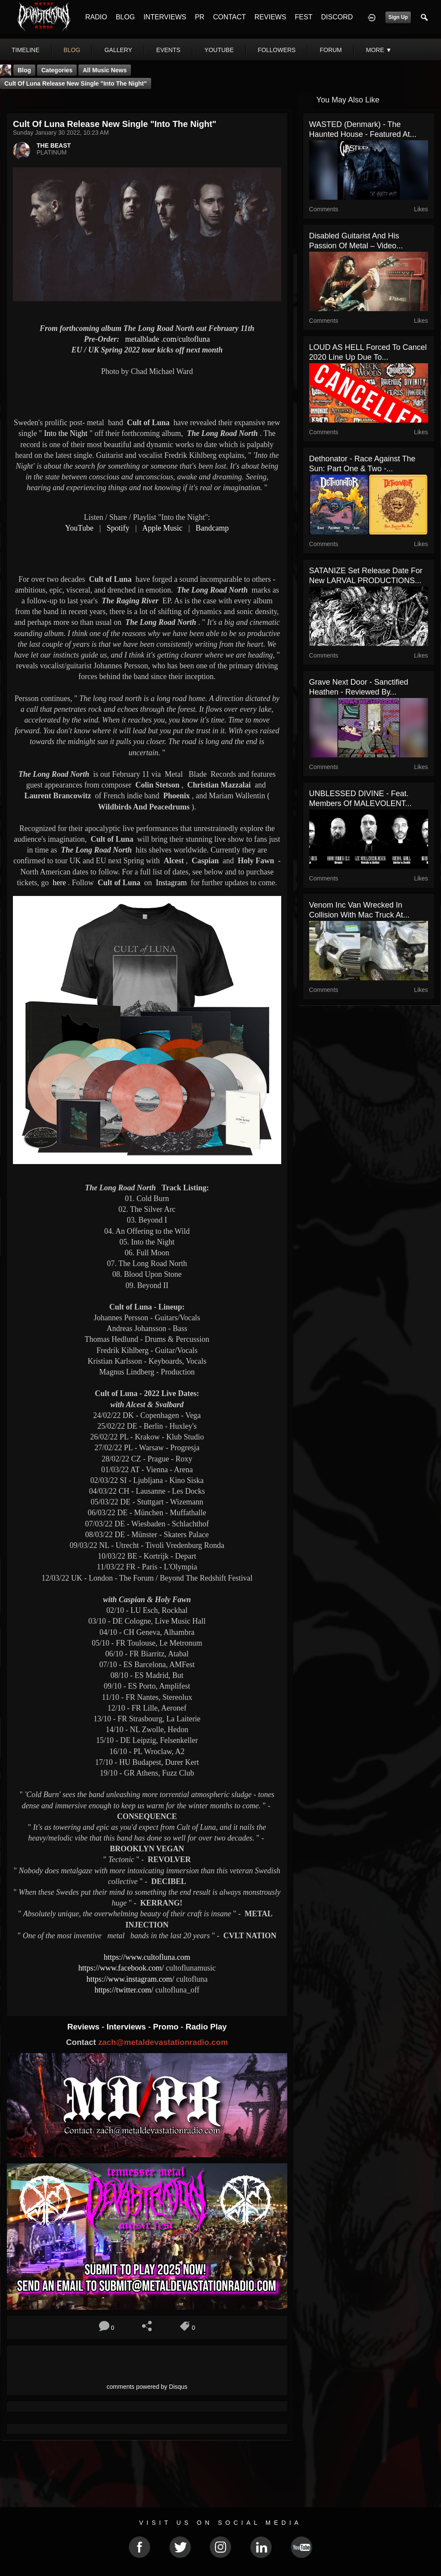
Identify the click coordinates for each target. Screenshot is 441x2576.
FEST (304, 17)
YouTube (79, 528)
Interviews (127, 2026)
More (379, 49)
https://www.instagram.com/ (130, 1979)
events (168, 49)
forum (331, 49)
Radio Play (206, 2026)
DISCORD (337, 17)
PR (199, 17)
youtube (219, 49)
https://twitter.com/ (123, 1990)
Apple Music (162, 528)
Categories (56, 70)
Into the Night (65, 433)
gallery (118, 49)
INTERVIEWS (164, 17)
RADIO (96, 17)
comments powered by (147, 2386)
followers (277, 49)
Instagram (171, 882)
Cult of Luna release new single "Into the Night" (75, 83)
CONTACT (229, 17)
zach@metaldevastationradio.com (163, 2042)
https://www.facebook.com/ (121, 1968)
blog (72, 49)
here (59, 882)
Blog (24, 70)
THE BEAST (54, 145)
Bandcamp (212, 528)
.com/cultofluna (167, 339)
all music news (105, 70)
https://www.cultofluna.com (147, 1957)
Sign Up (398, 17)
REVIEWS (270, 17)
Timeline (26, 49)
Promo (166, 2026)
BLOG (125, 17)
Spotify (118, 528)
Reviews (84, 2026)
